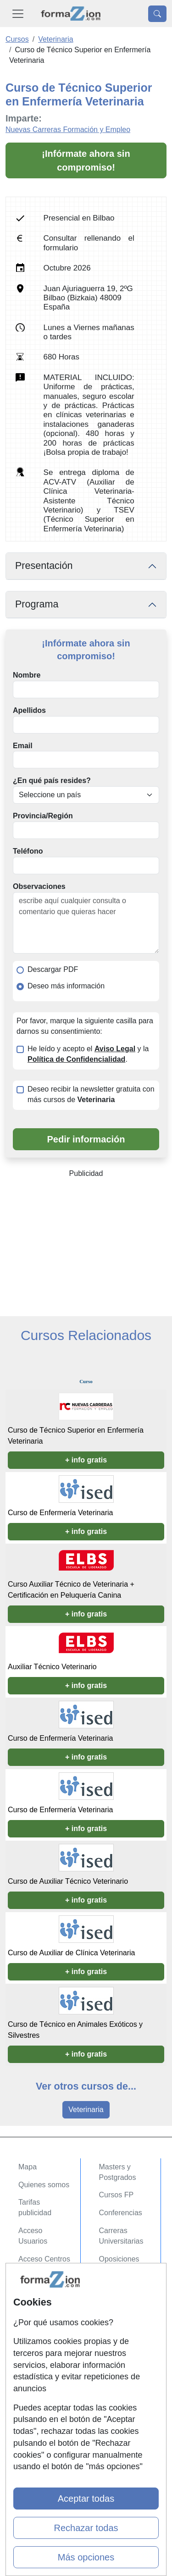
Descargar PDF (53, 969)
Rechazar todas (86, 2528)
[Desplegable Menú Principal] (18, 13)
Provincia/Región (43, 816)
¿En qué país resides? (52, 780)
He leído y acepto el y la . (88, 1054)
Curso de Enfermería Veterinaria (60, 1513)
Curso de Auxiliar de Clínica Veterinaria (71, 1953)
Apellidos (29, 710)
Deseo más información (66, 986)
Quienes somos (43, 2185)
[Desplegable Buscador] (157, 14)
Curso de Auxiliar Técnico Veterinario (68, 1881)
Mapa (27, 2167)
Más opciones (86, 2557)
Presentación (44, 565)
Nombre (26, 675)
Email (23, 746)
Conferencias (120, 2213)
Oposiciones (119, 2259)
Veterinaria (86, 2109)
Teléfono (28, 851)
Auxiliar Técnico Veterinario (52, 1667)
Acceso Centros (44, 2259)
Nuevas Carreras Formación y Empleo (68, 129)
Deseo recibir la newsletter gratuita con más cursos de (91, 1094)
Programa (36, 604)
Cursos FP (116, 2195)
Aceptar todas (86, 2498)
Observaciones (39, 886)
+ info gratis (86, 1460)
